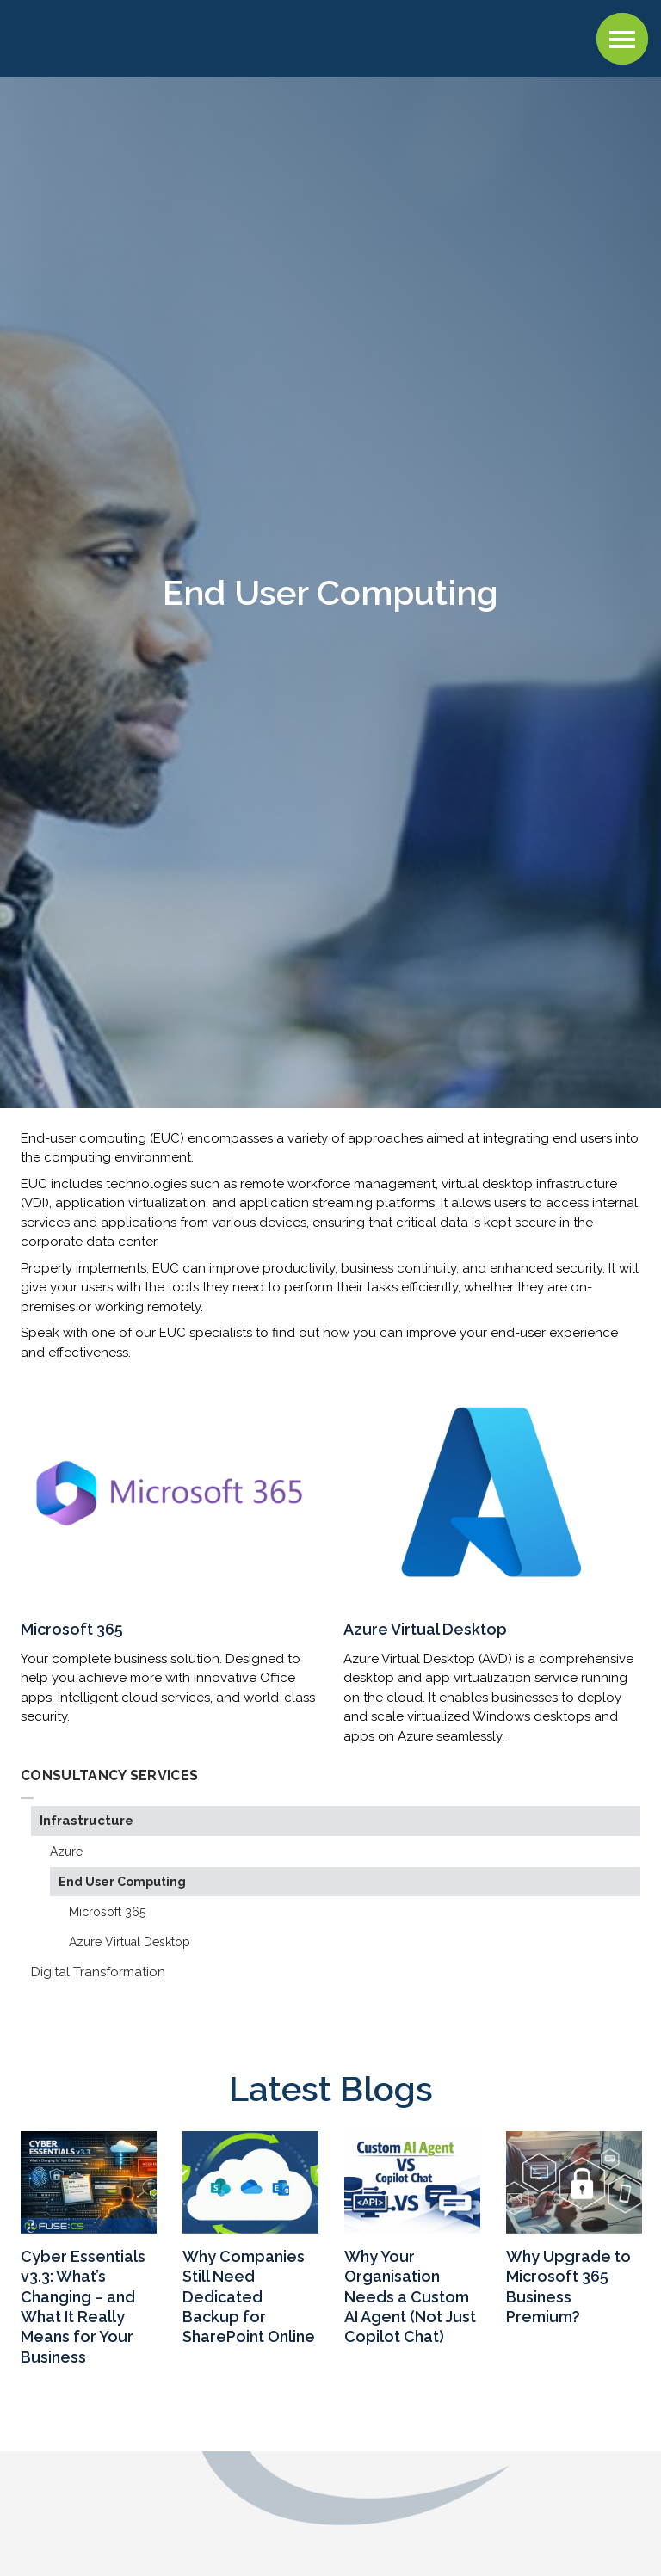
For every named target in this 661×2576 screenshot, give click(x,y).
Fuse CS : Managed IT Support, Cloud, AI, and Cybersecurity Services (124, 36)
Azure (66, 1851)
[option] (89, 2252)
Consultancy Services (109, 1775)
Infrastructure (86, 1820)
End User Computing (122, 1882)
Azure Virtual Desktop (129, 1942)
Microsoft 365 (107, 1912)
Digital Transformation (98, 1972)
